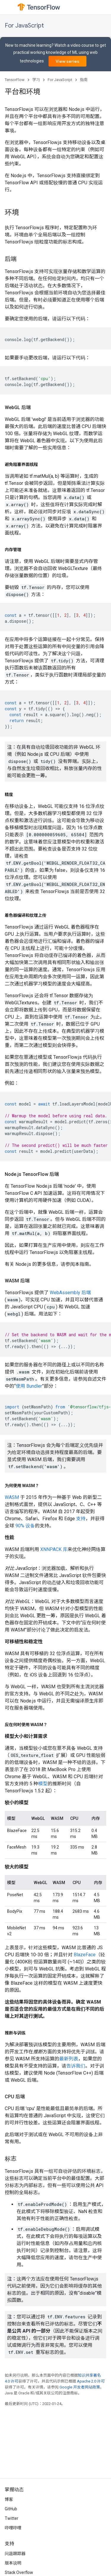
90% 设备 (25, 1526)
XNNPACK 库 (53, 1549)
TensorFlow (15, 80)
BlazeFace (85, 1954)
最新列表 (68, 2059)
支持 (81, 1518)
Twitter (11, 2518)
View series (67, 61)
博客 (9, 2499)
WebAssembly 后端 (70, 1292)
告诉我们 (75, 2066)
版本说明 (13, 2563)
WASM (12, 1497)
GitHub (11, 2508)
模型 (43, 1783)
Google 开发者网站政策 (79, 2387)
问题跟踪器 (15, 2553)
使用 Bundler (29, 1386)
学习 (36, 80)
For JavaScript (24, 25)
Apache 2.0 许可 (91, 2381)
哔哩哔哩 (13, 2527)
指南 (84, 80)
